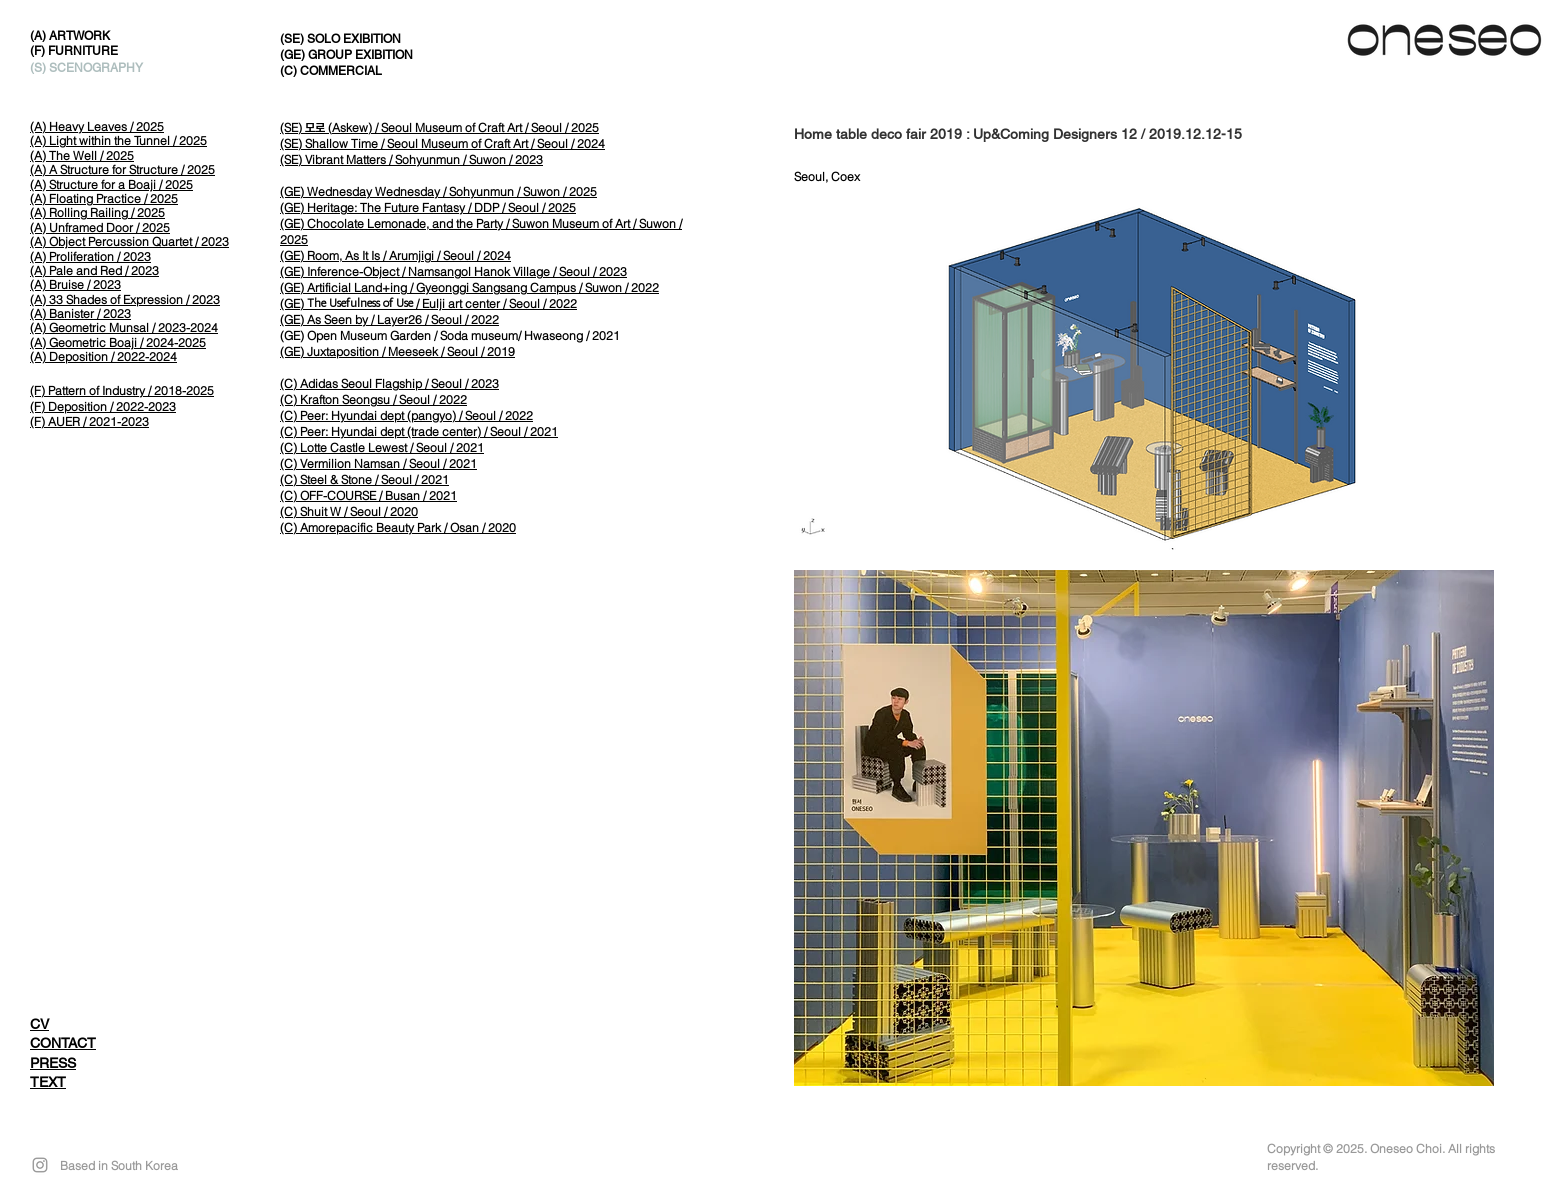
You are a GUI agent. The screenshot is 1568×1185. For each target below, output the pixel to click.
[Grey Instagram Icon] (40, 1165)
